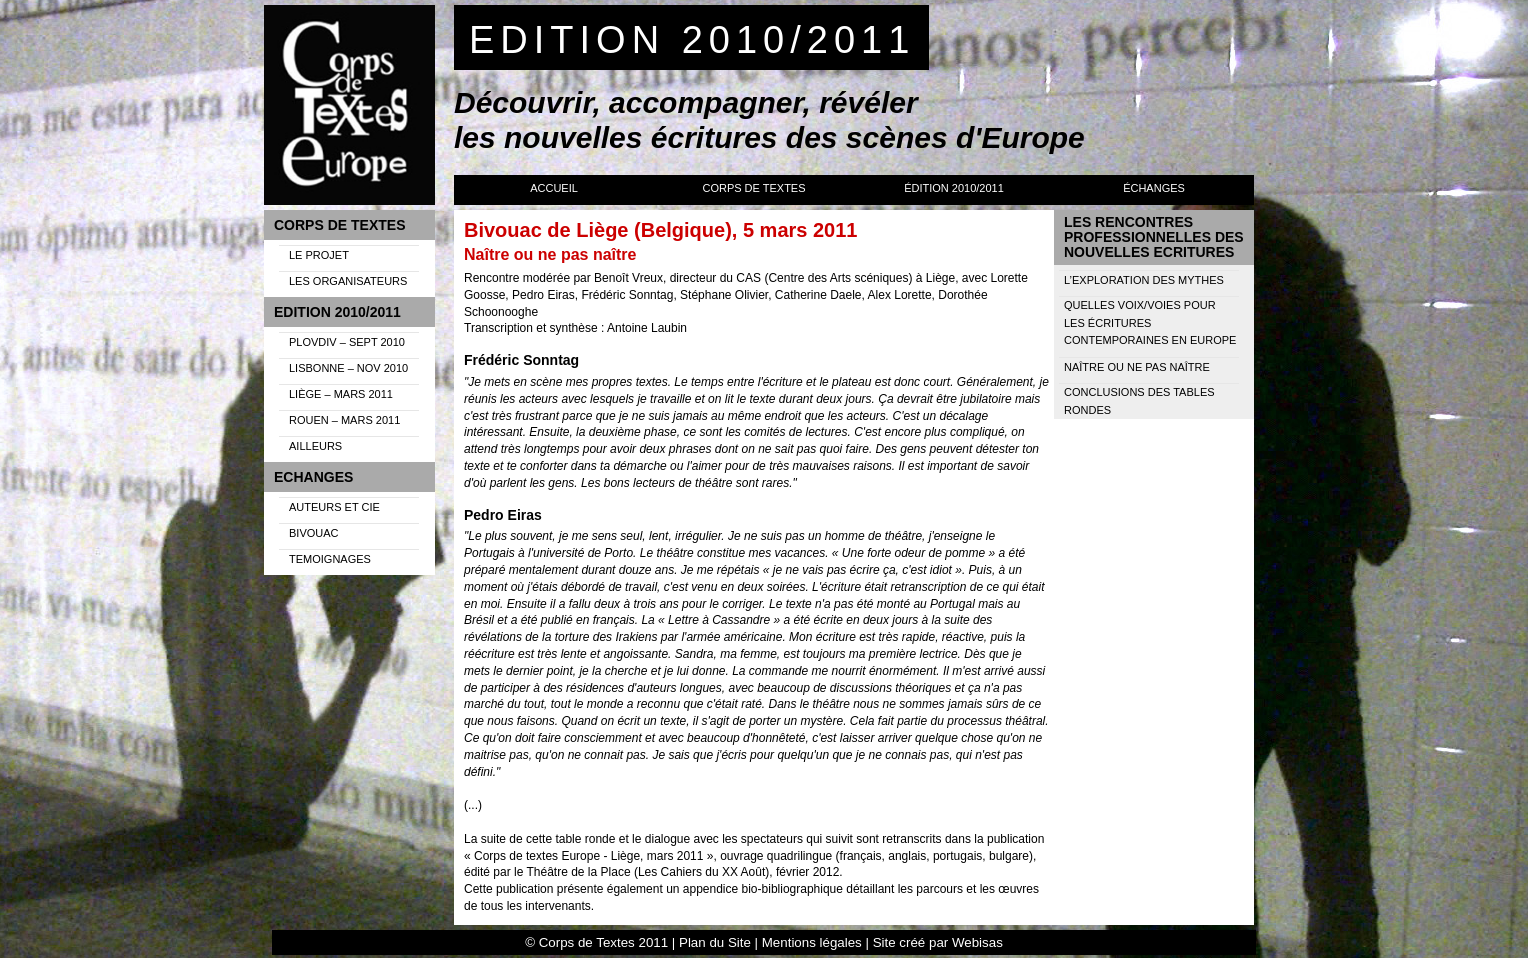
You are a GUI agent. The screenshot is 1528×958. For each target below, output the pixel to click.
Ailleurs (315, 446)
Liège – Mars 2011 (341, 394)
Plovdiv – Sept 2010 (347, 342)
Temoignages (330, 559)
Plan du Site (715, 942)
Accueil (554, 188)
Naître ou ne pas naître (1137, 367)
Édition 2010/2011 (954, 188)
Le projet (319, 255)
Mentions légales (812, 942)
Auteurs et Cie (334, 507)
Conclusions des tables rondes (1139, 401)
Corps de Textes (753, 188)
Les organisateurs (348, 281)
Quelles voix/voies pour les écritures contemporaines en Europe (1150, 322)
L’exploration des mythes (1144, 280)
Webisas (977, 942)
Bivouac (314, 533)
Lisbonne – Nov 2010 (348, 368)
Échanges (1154, 188)
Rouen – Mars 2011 (344, 420)
